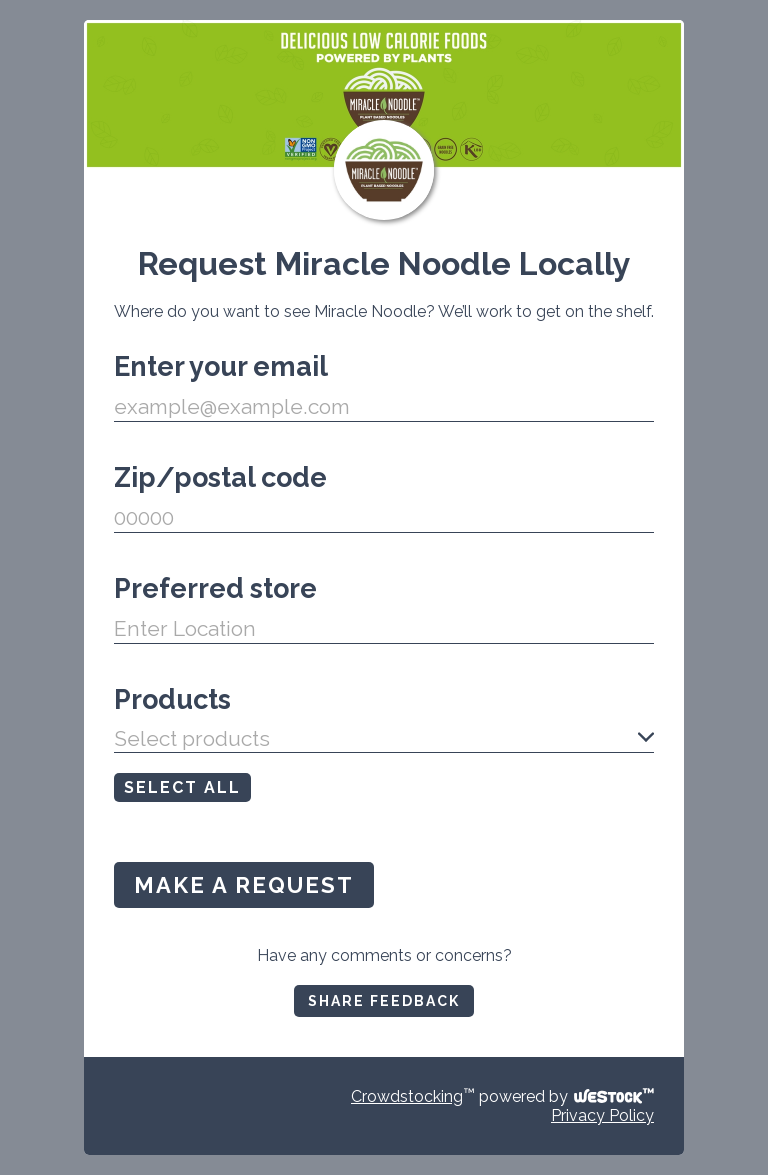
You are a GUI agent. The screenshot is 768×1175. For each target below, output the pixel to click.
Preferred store (215, 588)
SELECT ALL (182, 787)
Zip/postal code (220, 477)
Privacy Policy (602, 1115)
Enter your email (221, 366)
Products (172, 699)
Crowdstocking (407, 1096)
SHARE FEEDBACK (384, 1001)
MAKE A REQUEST (244, 885)
